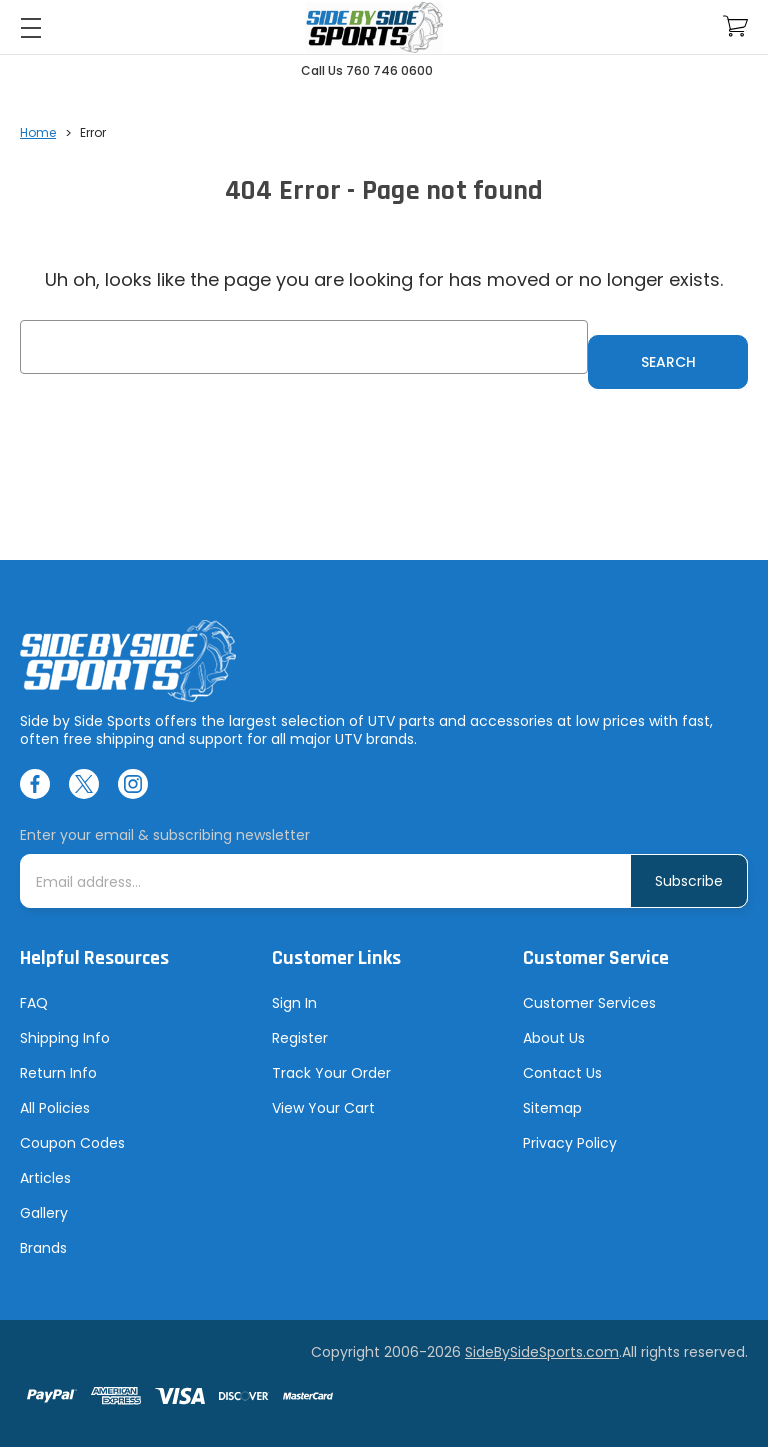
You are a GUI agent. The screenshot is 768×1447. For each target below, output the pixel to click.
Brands (43, 1248)
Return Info (58, 1073)
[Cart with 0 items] (735, 26)
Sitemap (552, 1108)
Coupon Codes (72, 1143)
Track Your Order (331, 1073)
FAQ (34, 1003)
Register (300, 1038)
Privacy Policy (570, 1143)
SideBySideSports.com (542, 1352)
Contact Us (562, 1073)
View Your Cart (323, 1108)
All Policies (55, 1108)
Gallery (44, 1213)
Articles (45, 1178)
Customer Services (589, 1003)
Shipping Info (65, 1038)
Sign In (294, 1003)
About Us (554, 1038)
